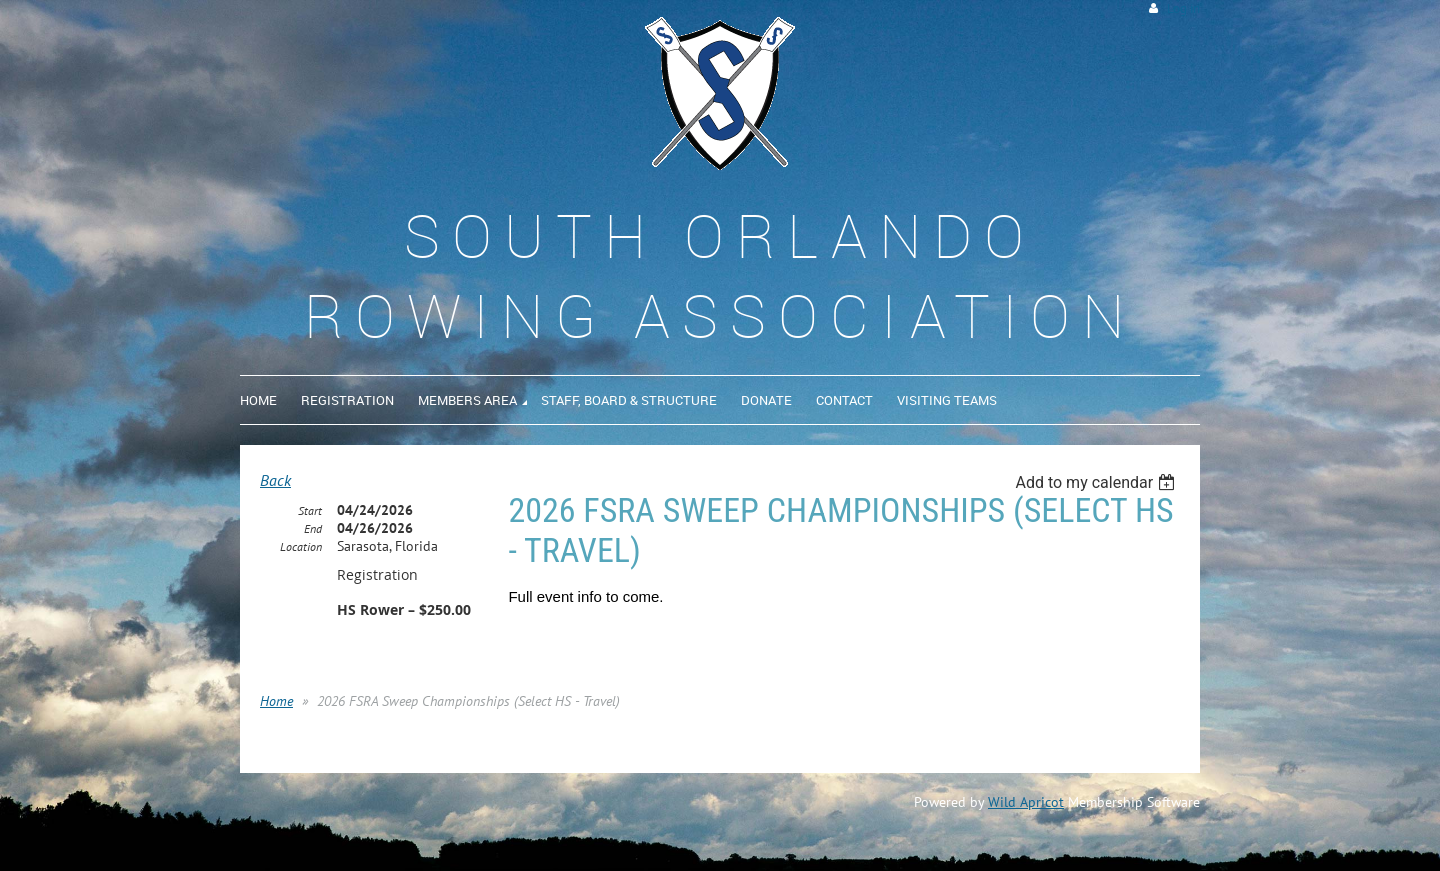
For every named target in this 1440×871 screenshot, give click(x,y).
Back (275, 480)
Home (276, 701)
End (313, 528)
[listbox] (1097, 482)
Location (301, 546)
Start (310, 510)
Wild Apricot (1026, 802)
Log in (1183, 8)
